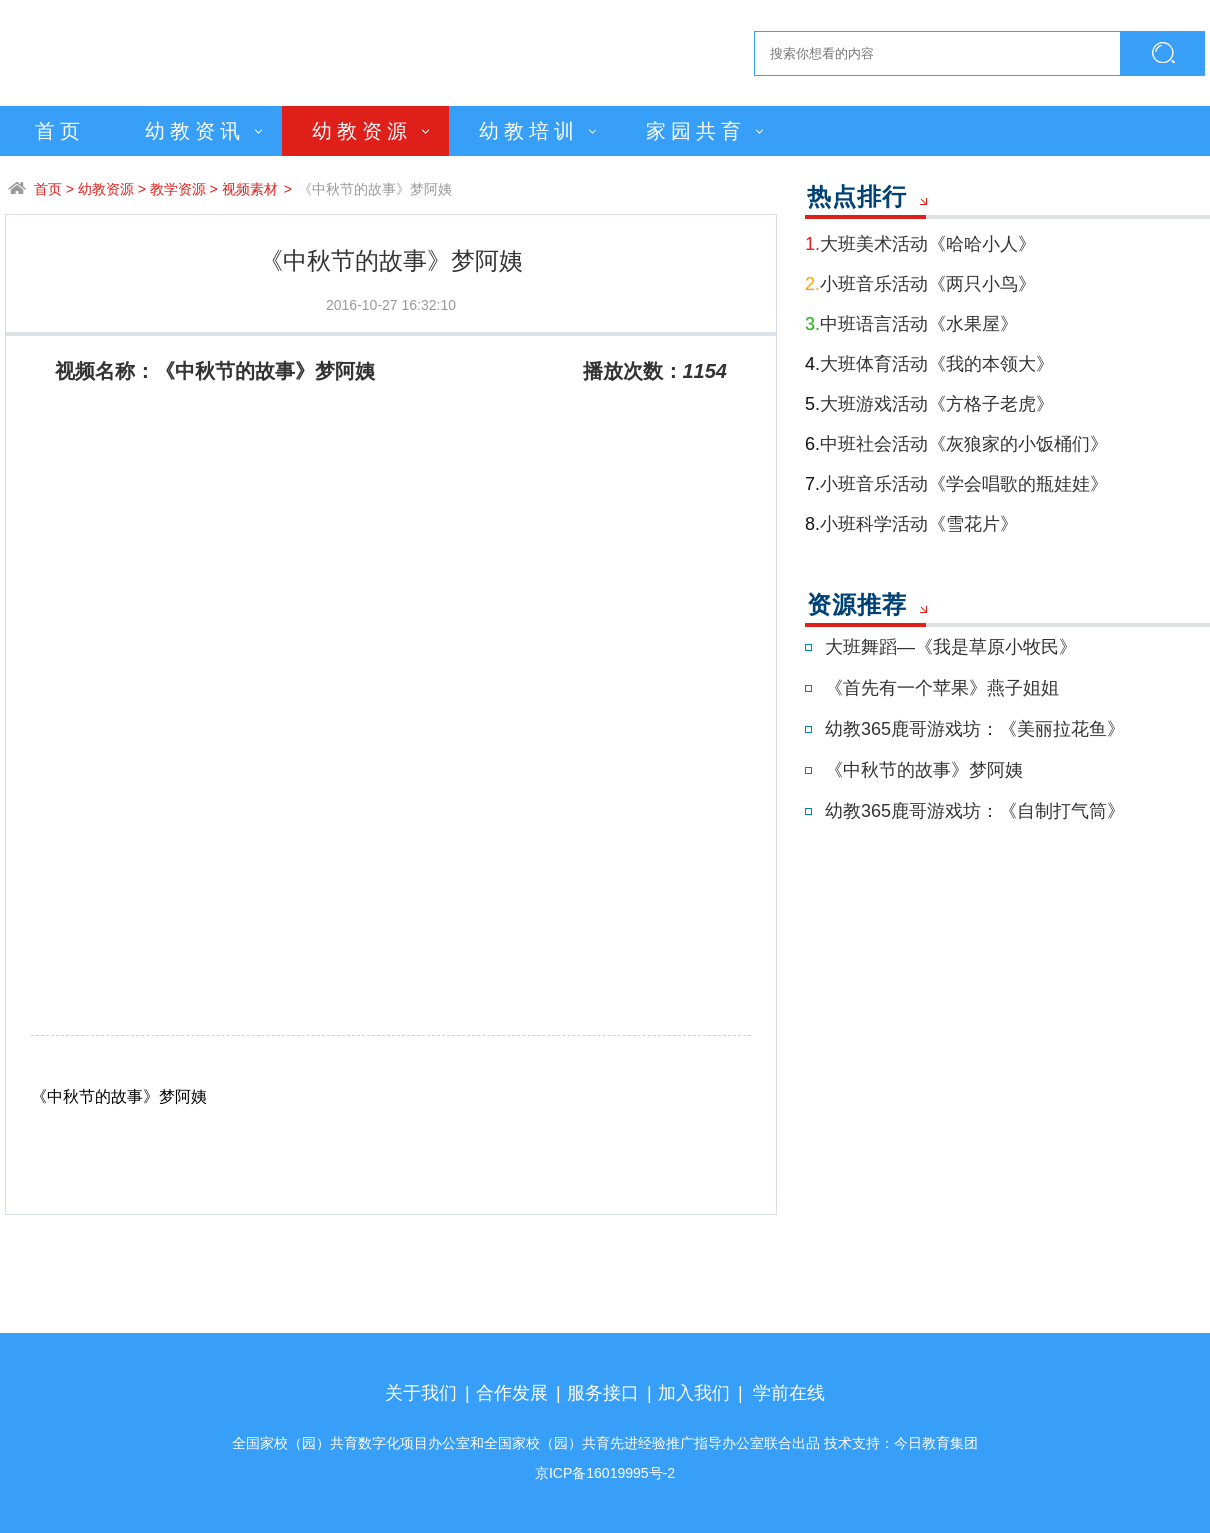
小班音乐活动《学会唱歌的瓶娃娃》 (956, 484)
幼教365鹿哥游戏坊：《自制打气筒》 (975, 811)
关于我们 (421, 1393)
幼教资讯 (195, 131)
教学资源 (178, 189)
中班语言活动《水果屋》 (911, 324)
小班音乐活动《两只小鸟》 (920, 284)
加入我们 (694, 1393)
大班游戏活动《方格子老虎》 (929, 404)
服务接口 (603, 1393)
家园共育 (696, 131)
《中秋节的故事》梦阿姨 (375, 189)
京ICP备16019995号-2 (605, 1473)
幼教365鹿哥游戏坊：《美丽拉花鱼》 (975, 729)
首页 (60, 131)
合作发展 (512, 1393)
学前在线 (789, 1393)
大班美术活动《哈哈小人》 (920, 244)
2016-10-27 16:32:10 (391, 305)
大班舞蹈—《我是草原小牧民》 (951, 647)
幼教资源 (362, 131)
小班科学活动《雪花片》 (911, 524)
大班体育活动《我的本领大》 (929, 364)
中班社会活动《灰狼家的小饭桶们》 (956, 444)
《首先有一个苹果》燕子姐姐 (942, 688)
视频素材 (250, 189)
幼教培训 (529, 131)
